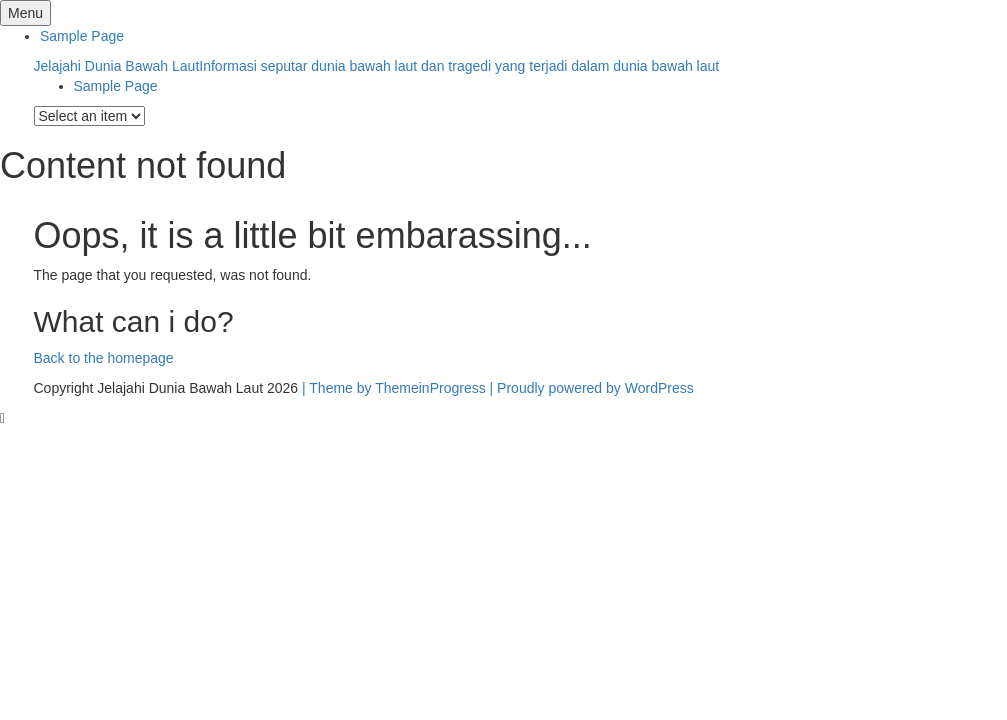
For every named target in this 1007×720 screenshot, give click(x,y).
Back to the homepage (104, 358)
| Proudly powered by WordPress (592, 388)
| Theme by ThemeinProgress (394, 388)
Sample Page (82, 36)
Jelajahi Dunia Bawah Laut (377, 66)
